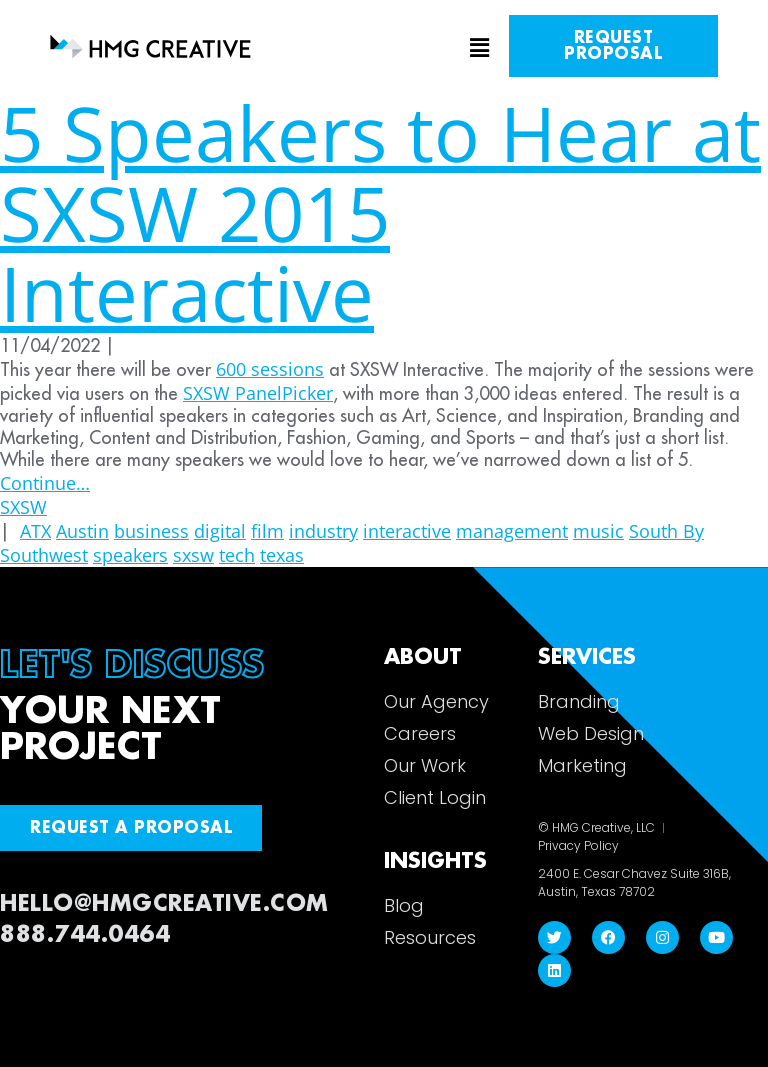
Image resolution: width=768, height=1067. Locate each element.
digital (220, 531)
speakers (130, 555)
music (598, 531)
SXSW (23, 507)
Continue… (45, 483)
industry (323, 531)
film (267, 531)
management (512, 531)
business (151, 531)
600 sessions (270, 369)
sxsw (193, 555)
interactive (407, 531)
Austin (82, 531)
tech (237, 555)
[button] (383, 49)
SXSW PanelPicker (258, 393)
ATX (35, 531)
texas (282, 555)
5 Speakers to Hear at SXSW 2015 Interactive (380, 212)
